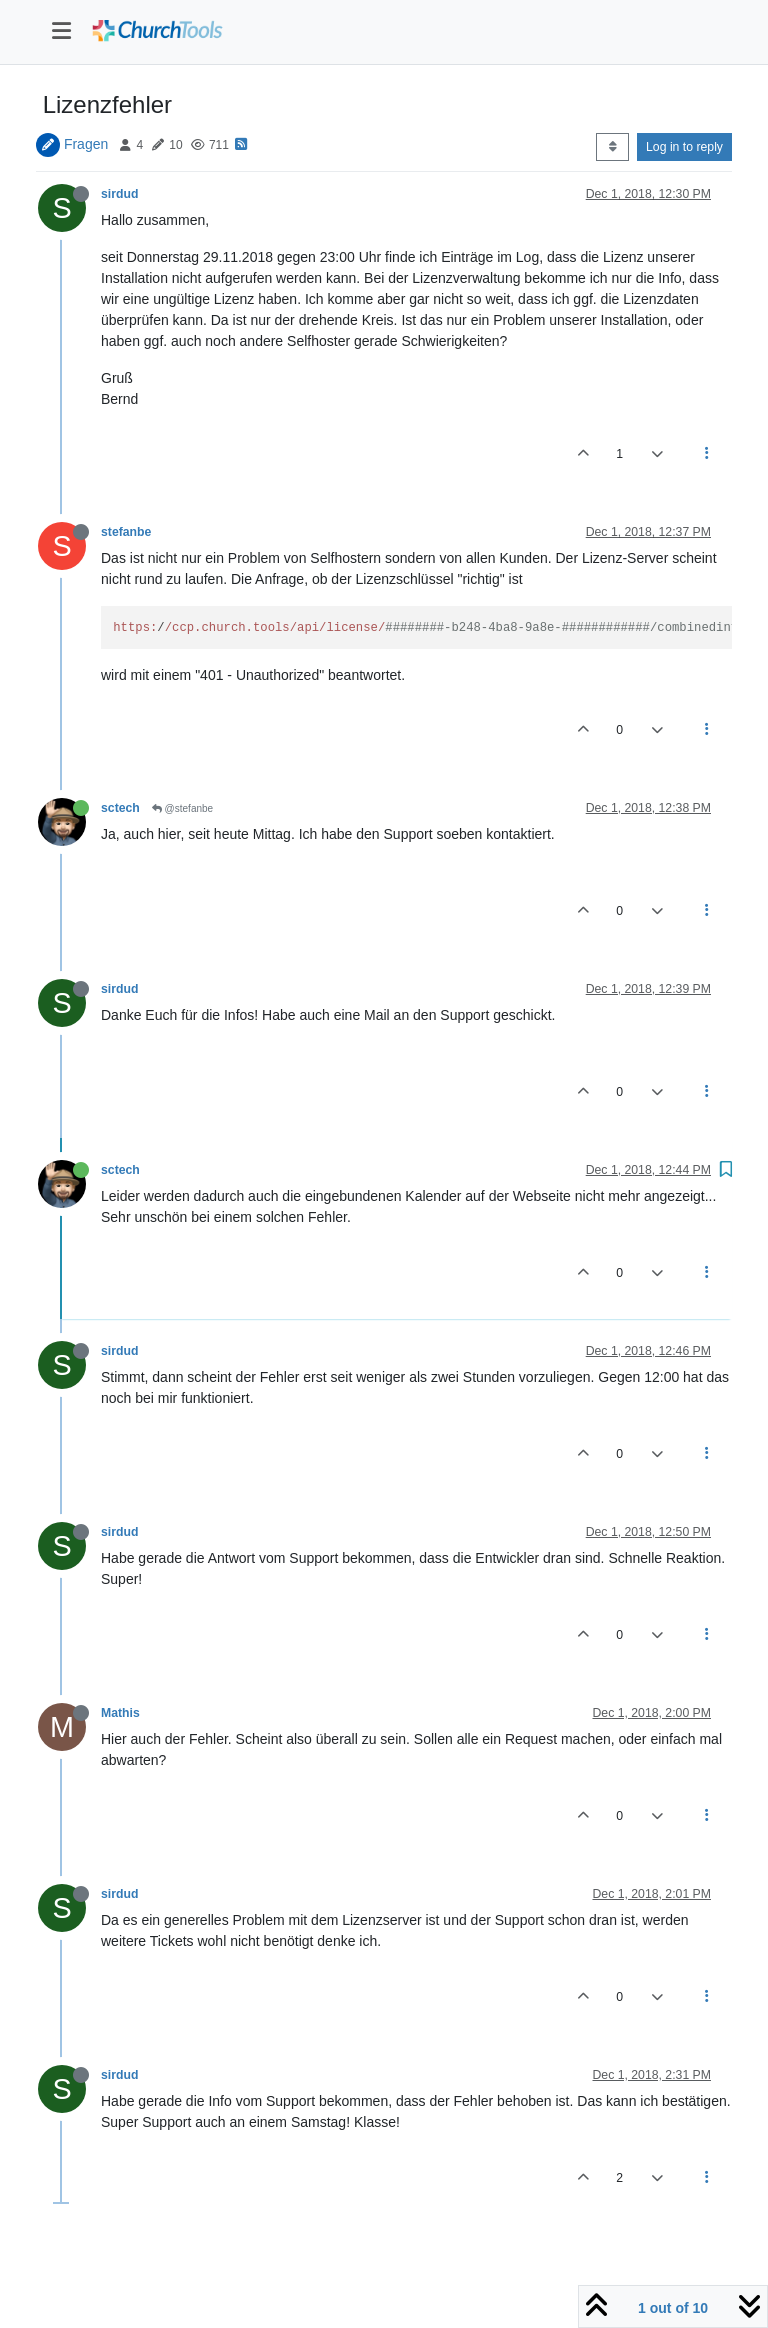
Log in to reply (684, 147)
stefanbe (126, 532)
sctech (120, 808)
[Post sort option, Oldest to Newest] (612, 147)
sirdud (119, 194)
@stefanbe (182, 808)
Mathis (120, 1713)
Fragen (86, 144)
